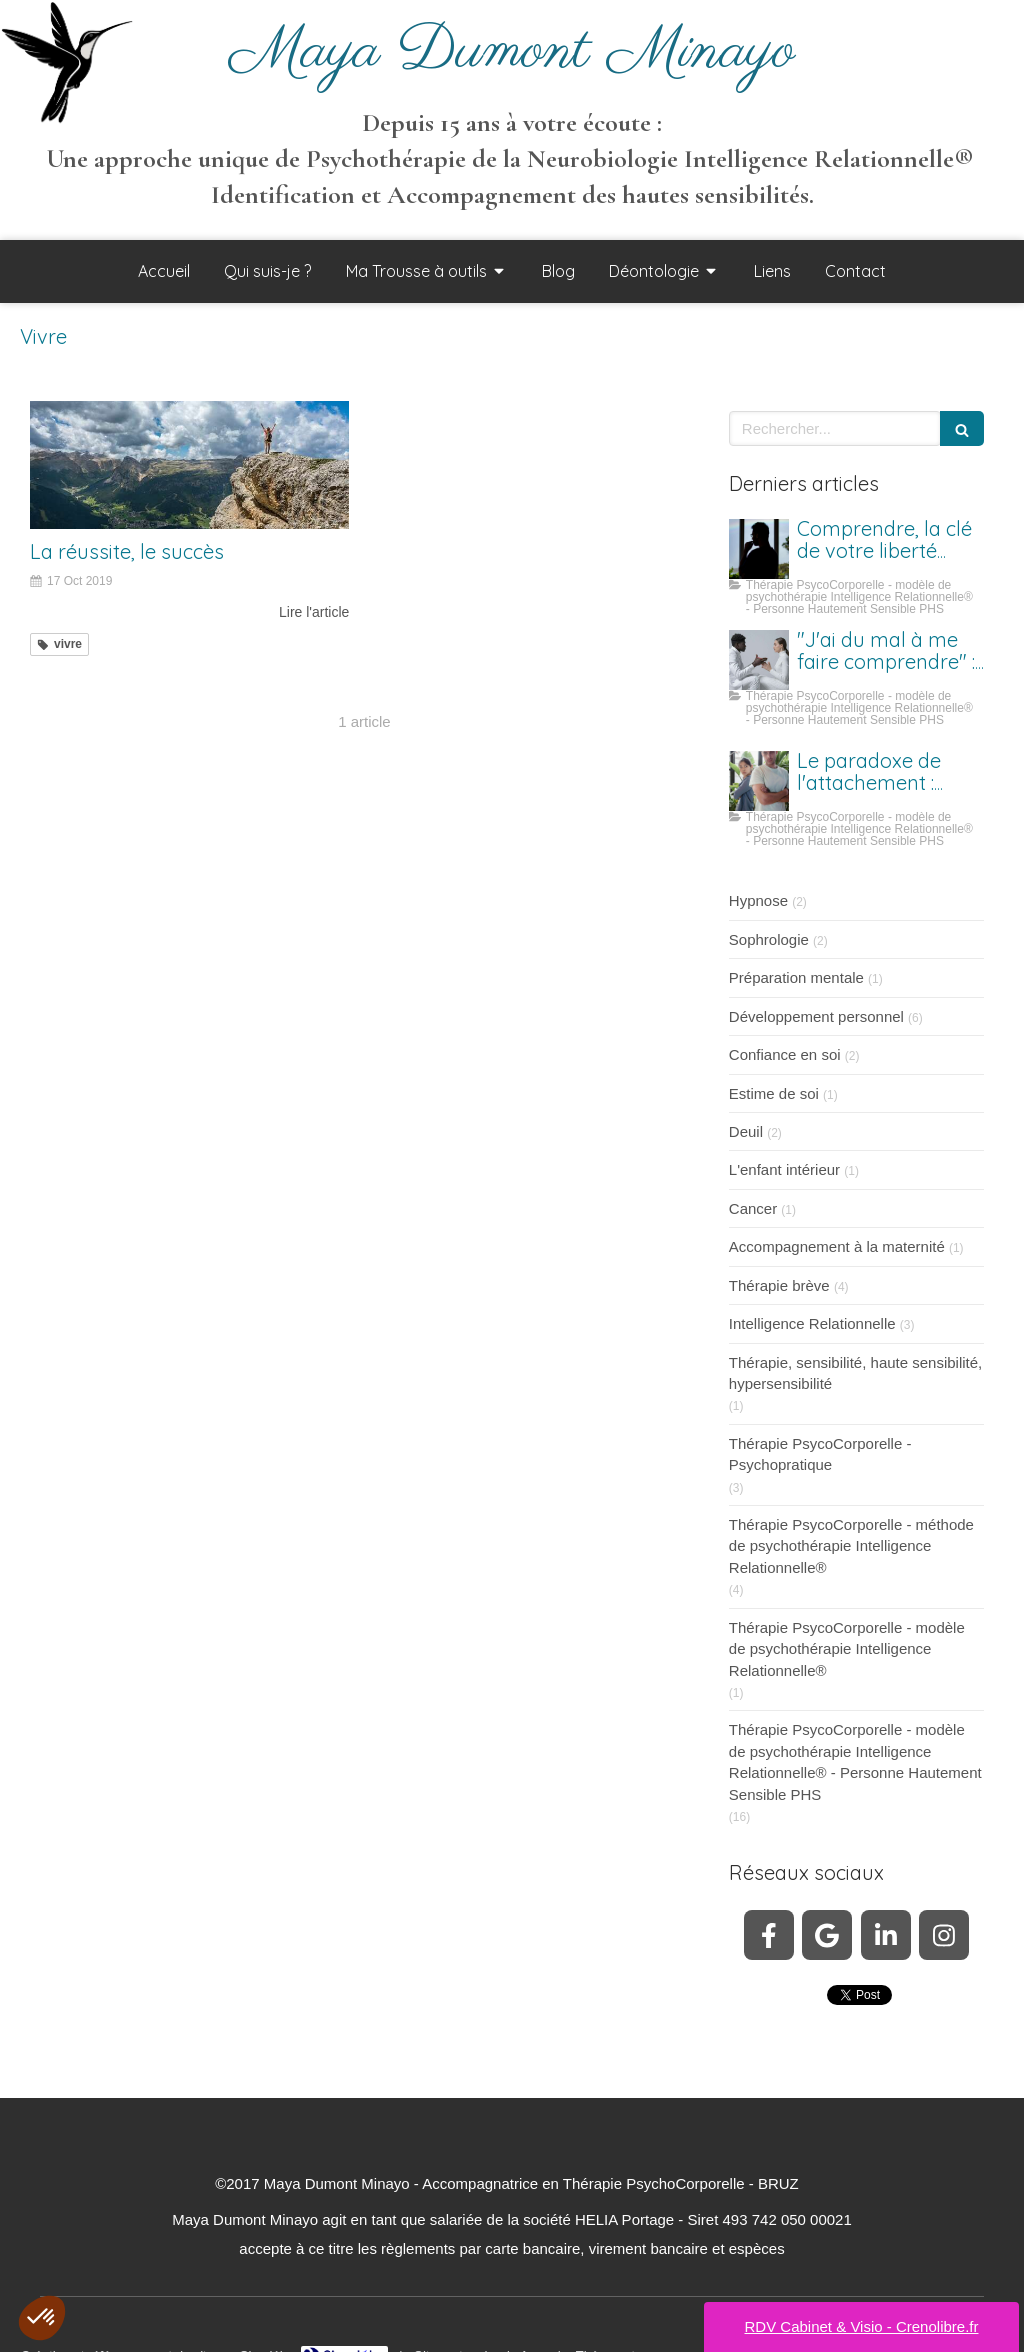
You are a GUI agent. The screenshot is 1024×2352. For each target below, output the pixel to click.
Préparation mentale (796, 977)
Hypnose (758, 900)
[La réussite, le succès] (189, 465)
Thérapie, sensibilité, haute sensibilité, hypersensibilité (855, 1373)
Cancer (753, 1208)
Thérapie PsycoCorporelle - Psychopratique (820, 1454)
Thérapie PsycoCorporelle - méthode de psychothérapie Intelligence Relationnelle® (851, 1546)
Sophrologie (769, 939)
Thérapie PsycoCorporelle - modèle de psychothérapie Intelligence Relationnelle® (847, 1649)
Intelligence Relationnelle (812, 1323)
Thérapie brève (779, 1285)
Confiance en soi (785, 1054)
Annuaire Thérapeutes (583, 2335)
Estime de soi (774, 1093)
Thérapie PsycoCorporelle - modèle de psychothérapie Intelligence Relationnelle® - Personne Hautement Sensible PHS (855, 1761)
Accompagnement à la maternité (837, 1246)
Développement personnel (816, 1016)
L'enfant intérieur (784, 1169)
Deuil (746, 1131)
